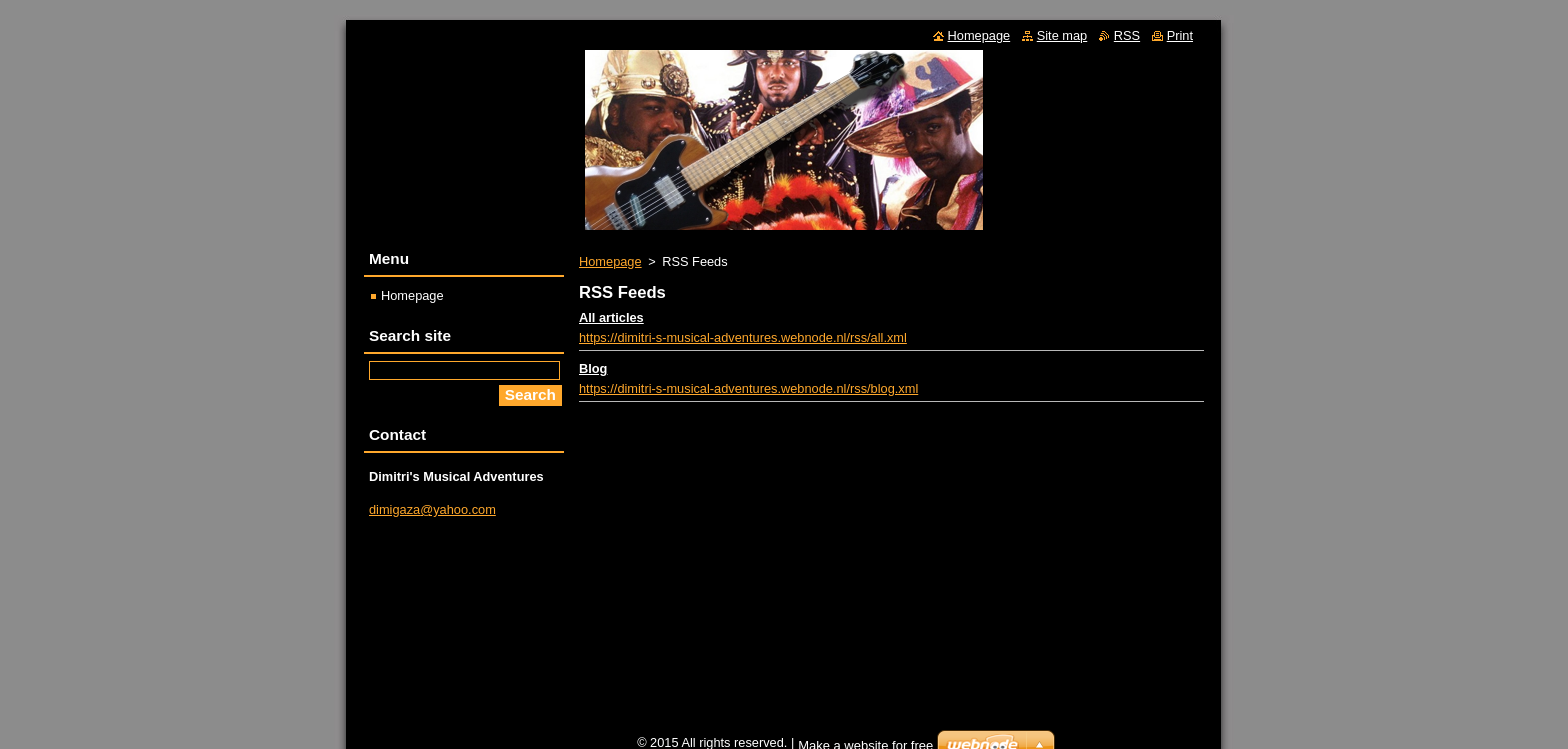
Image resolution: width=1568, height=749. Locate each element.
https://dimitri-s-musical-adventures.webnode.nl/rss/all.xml (743, 337)
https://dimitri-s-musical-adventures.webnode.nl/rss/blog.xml (748, 388)
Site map (1062, 35)
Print (1180, 35)
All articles (611, 317)
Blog (593, 368)
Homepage (610, 261)
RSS (1127, 35)
